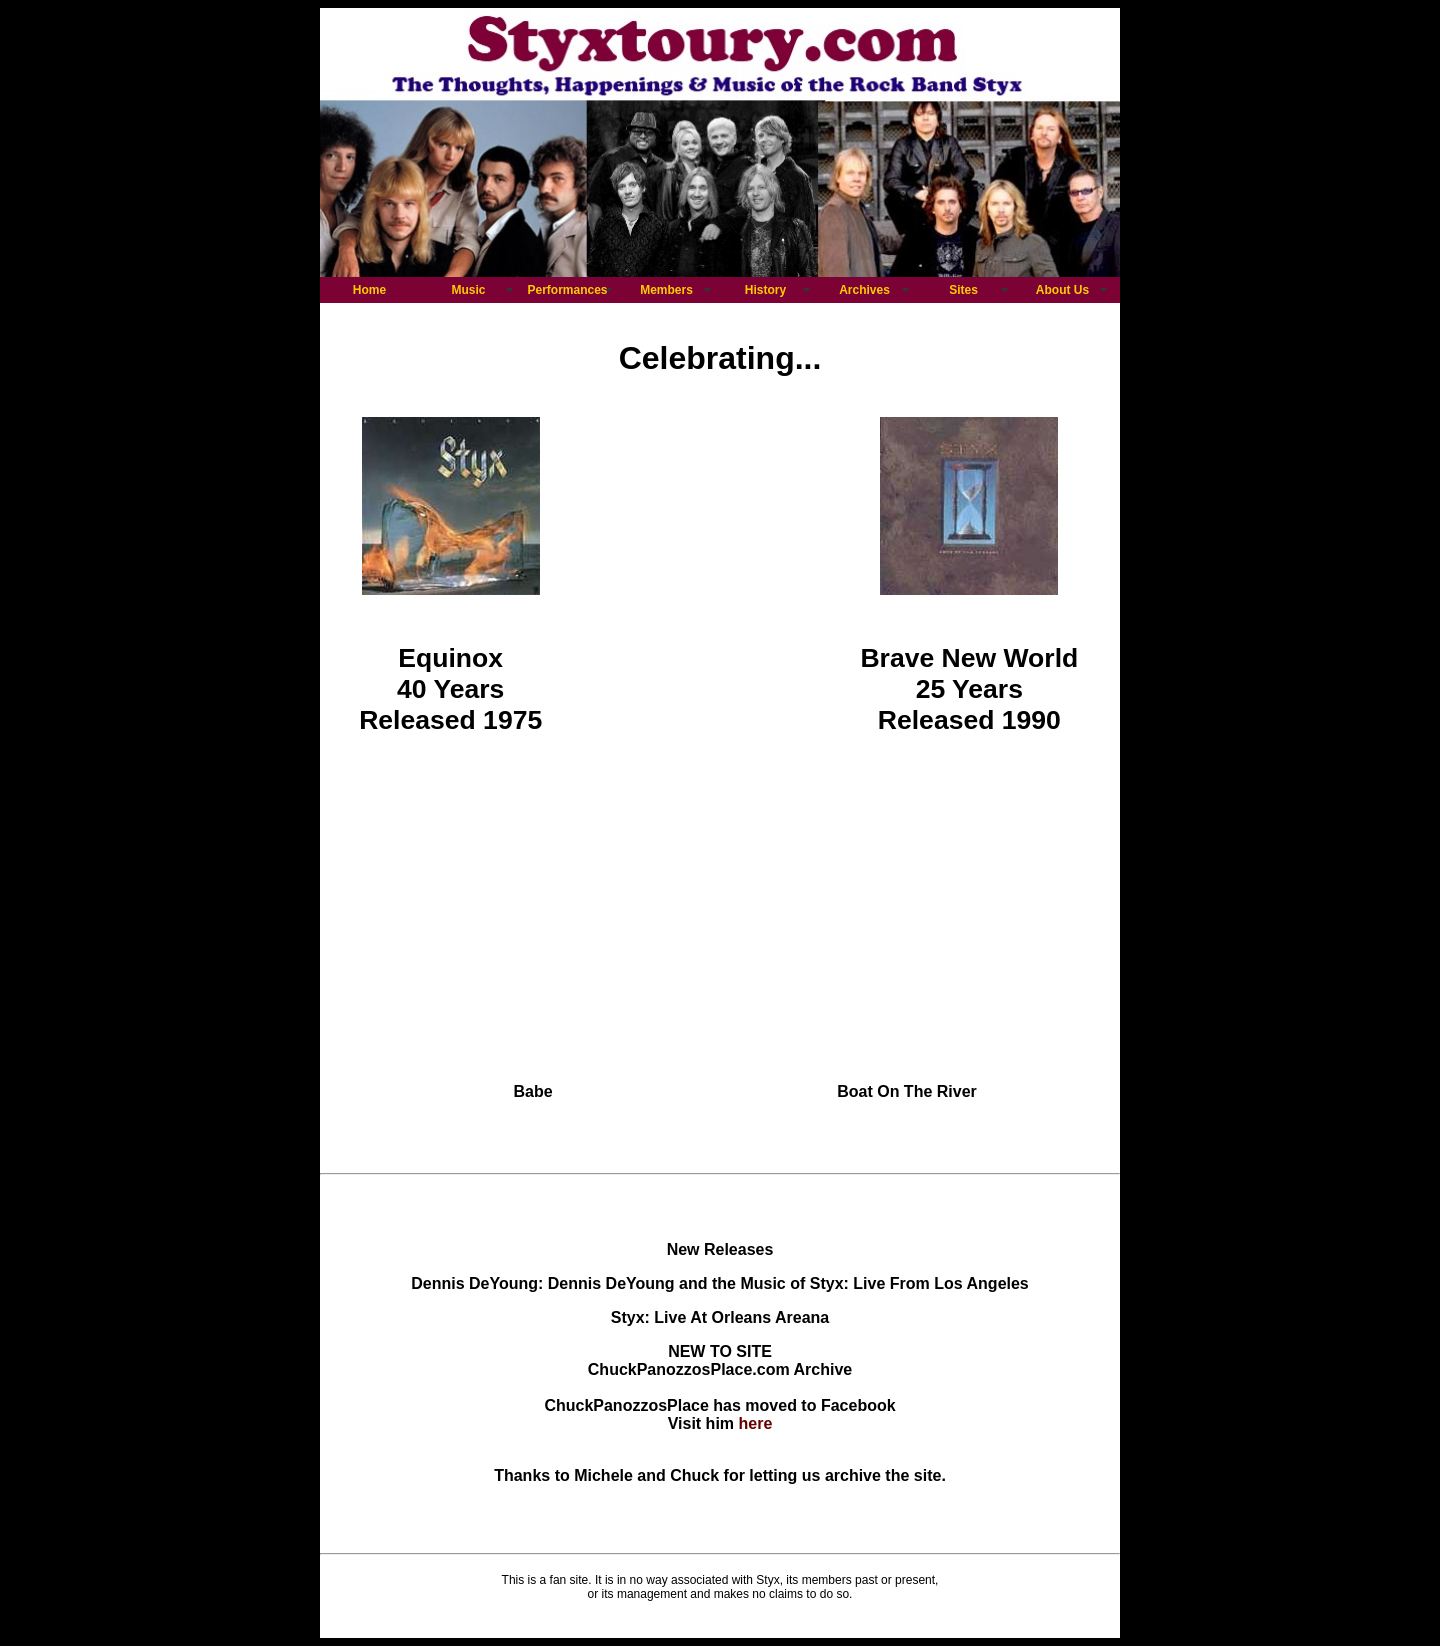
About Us (1062, 290)
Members (666, 290)
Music (468, 290)
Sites (963, 290)
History (765, 290)
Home (369, 290)
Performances (567, 290)
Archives (864, 290)
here (756, 1423)
